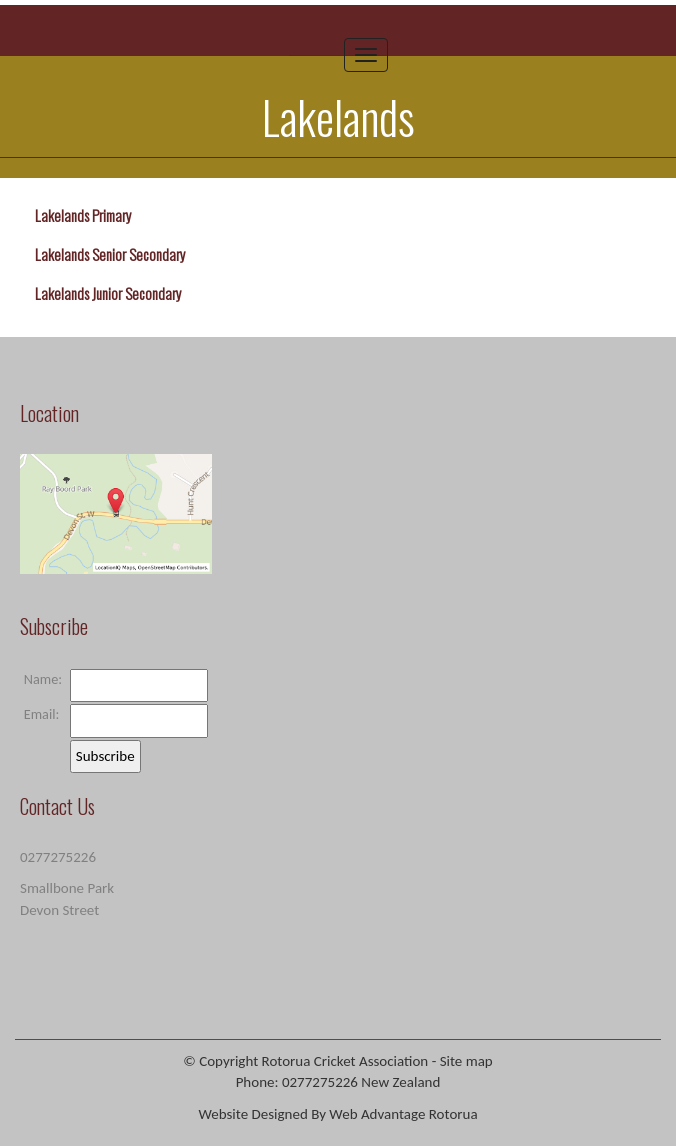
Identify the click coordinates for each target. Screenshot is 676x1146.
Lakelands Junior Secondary (108, 293)
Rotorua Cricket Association (345, 1061)
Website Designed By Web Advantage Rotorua (337, 1114)
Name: (43, 679)
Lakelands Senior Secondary (110, 254)
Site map (466, 1061)
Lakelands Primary (83, 215)
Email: (42, 714)
